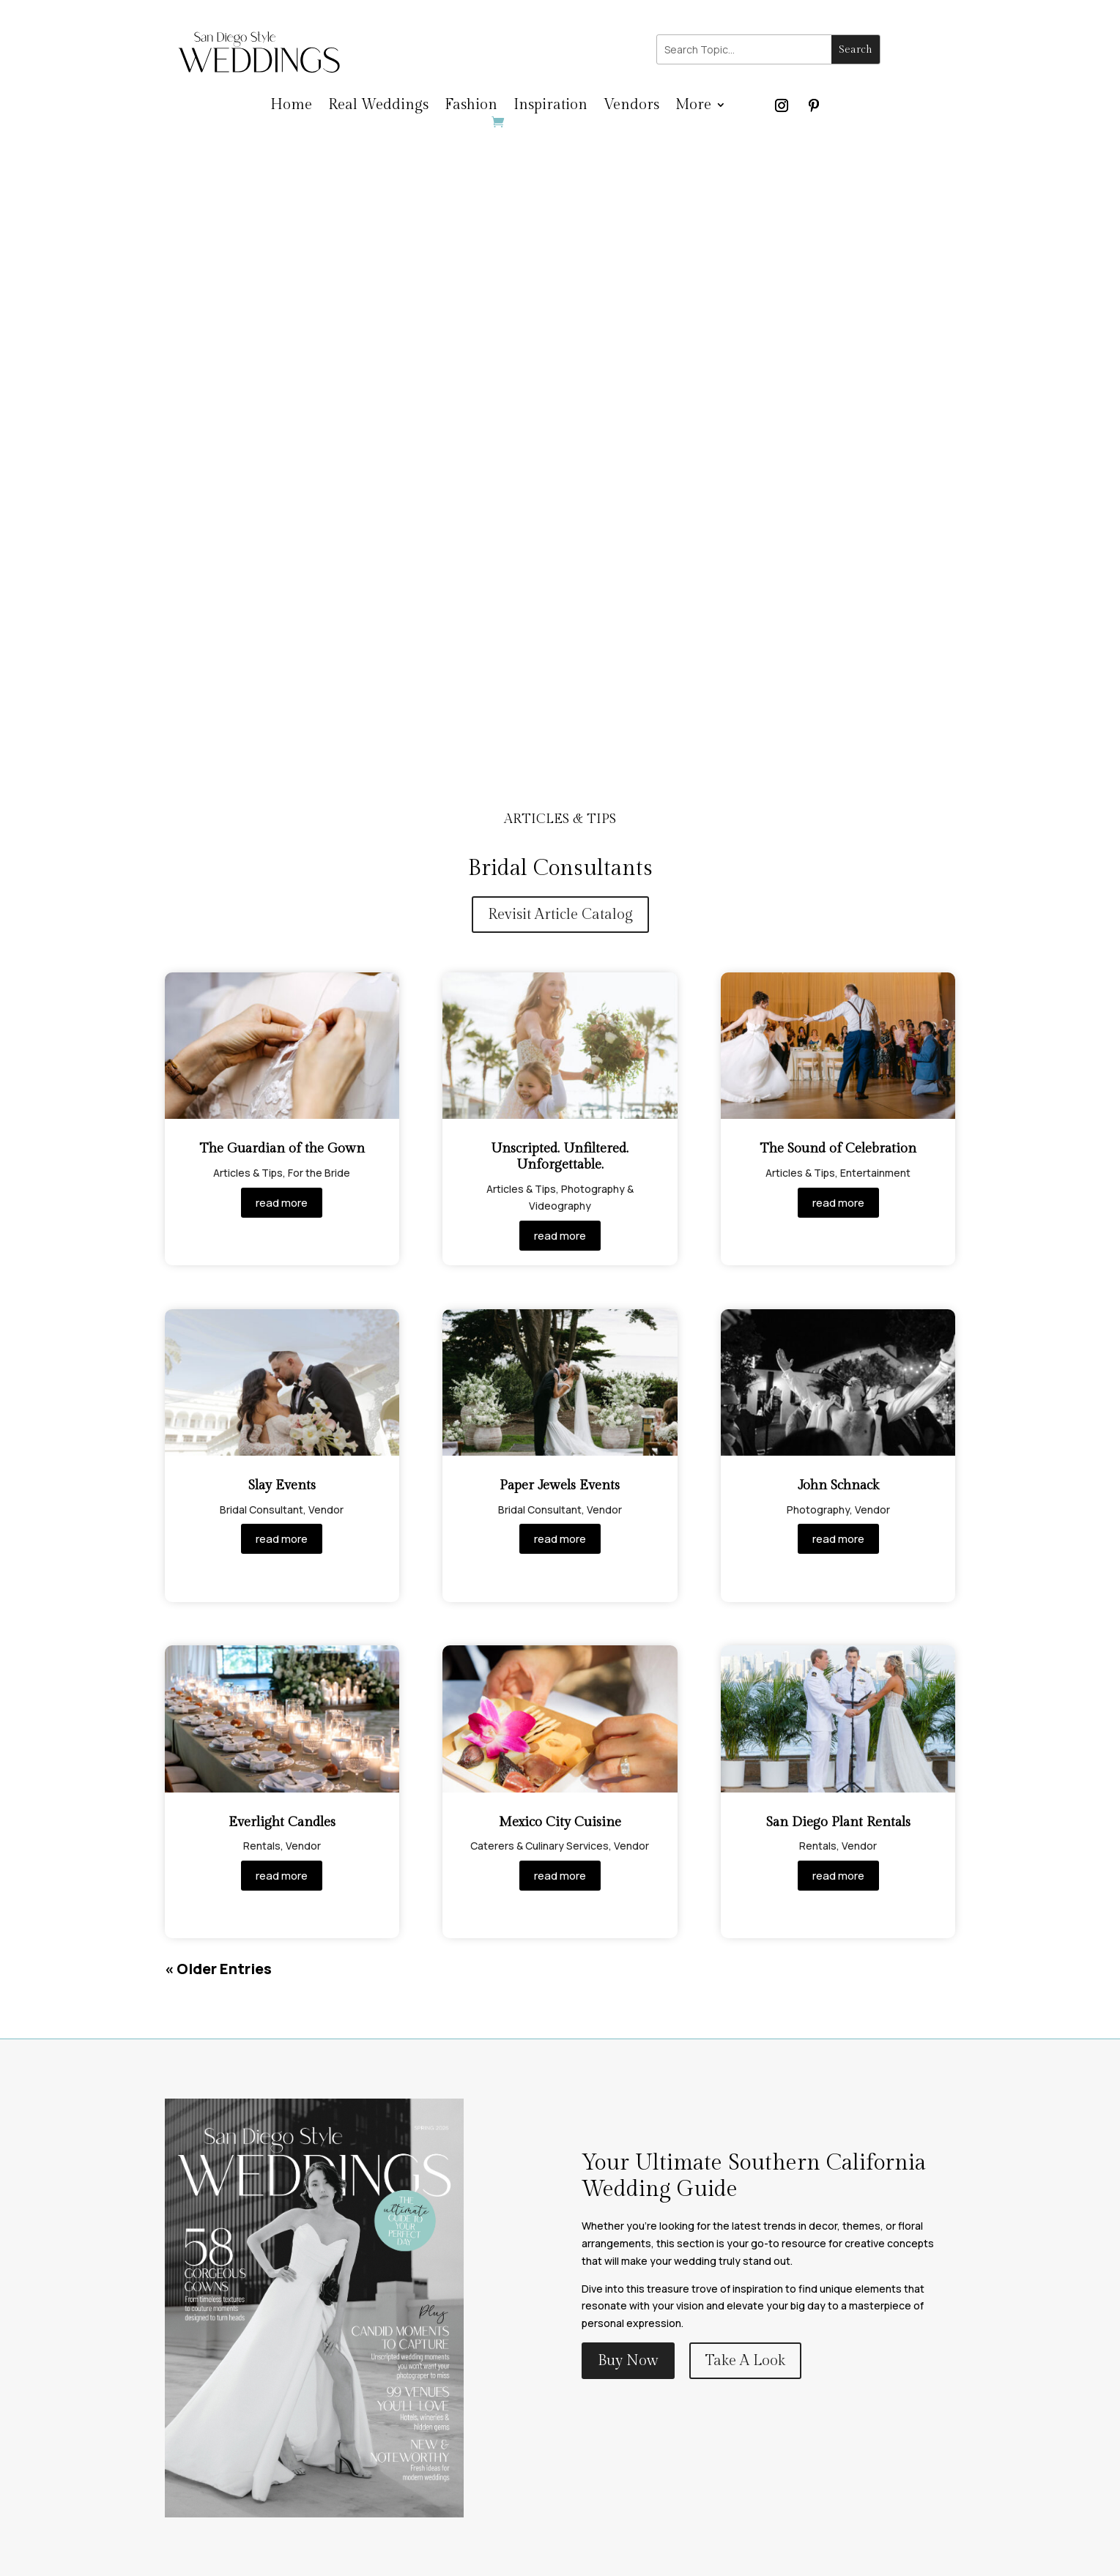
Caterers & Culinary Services (539, 1846)
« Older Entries (218, 1968)
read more (282, 1202)
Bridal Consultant (261, 1509)
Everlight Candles (282, 1822)
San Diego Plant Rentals (838, 1822)
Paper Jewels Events (560, 1485)
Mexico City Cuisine (560, 1822)
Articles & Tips (248, 1173)
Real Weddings (378, 106)
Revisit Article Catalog (560, 914)
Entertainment (875, 1173)
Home (291, 106)
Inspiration (550, 106)
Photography (818, 1509)
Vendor (326, 1509)
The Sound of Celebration (838, 1148)
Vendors (631, 106)
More (693, 106)
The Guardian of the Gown (282, 1148)
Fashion (471, 106)
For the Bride (319, 1173)
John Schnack (838, 1485)
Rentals (262, 1846)
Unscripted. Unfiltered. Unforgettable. (559, 1156)
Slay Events (282, 1485)
